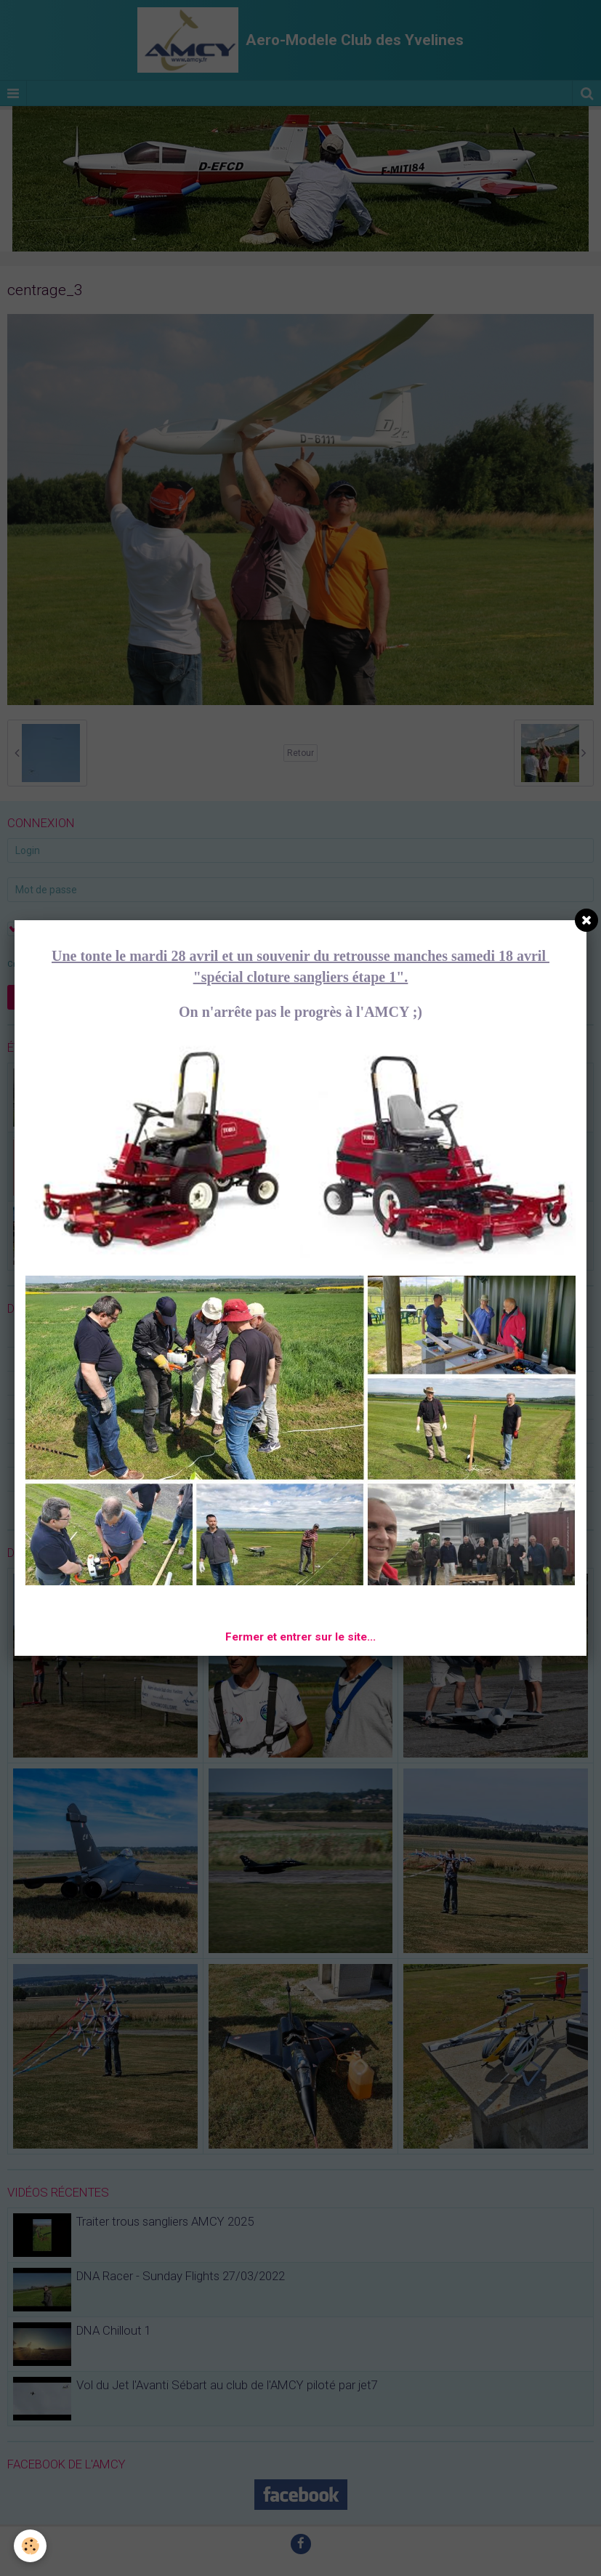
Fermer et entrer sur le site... (300, 1636)
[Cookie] (31, 2545)
